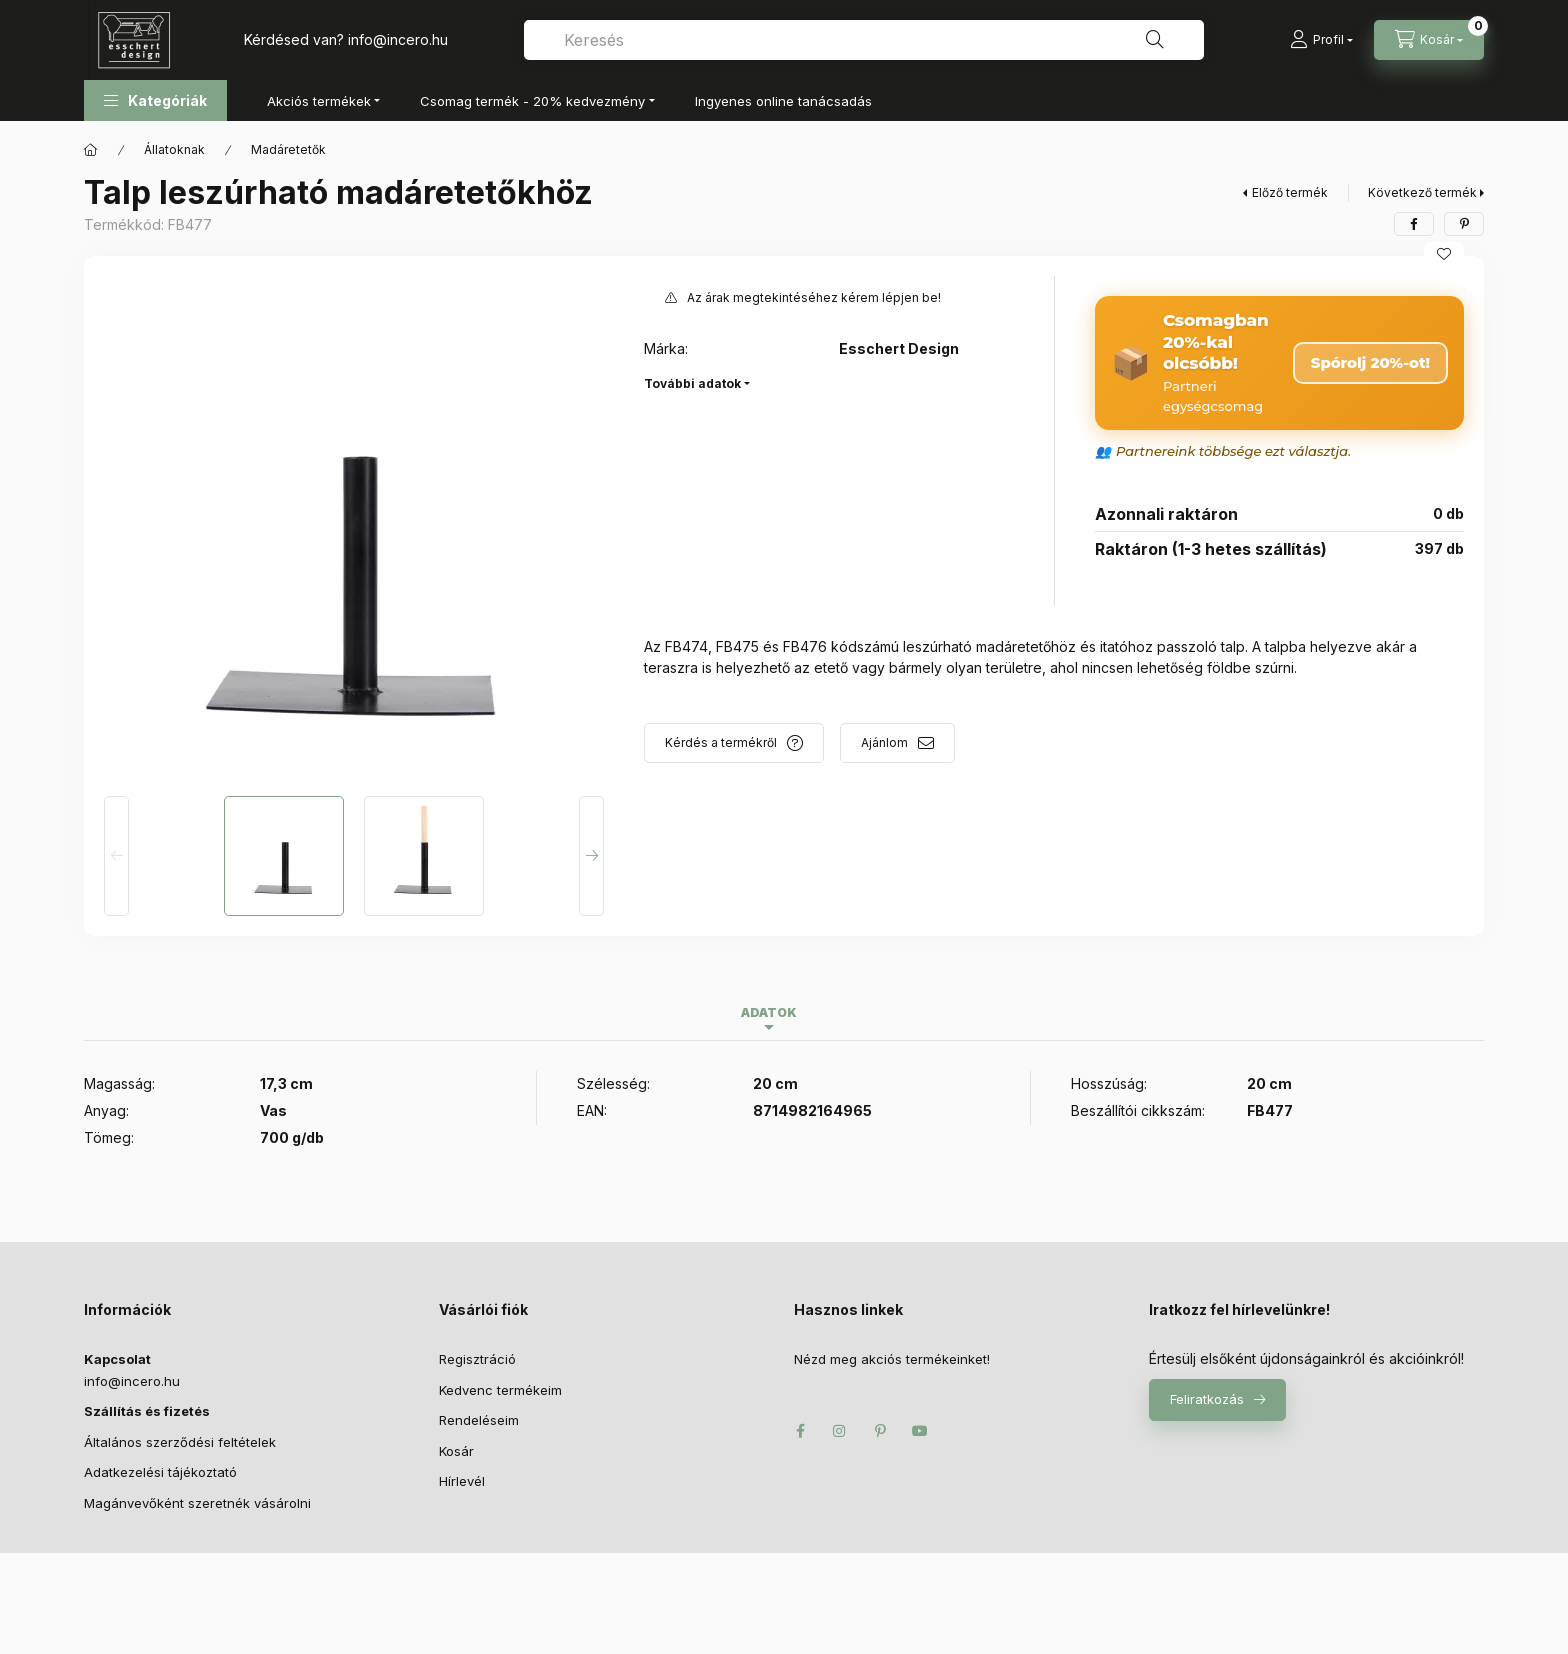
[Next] (591, 856)
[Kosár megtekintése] (1429, 40)
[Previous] (116, 856)
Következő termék (1422, 192)
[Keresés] (1155, 40)
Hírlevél (462, 1481)
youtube (920, 1431)
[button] (155, 100)
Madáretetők (288, 149)
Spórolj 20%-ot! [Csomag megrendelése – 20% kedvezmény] (1370, 362)
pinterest (880, 1431)
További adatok (692, 383)
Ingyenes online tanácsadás (783, 101)
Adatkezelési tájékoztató (160, 1472)
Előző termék (1290, 192)
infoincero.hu (398, 39)
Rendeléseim (479, 1420)
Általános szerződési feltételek (180, 1442)
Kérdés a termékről (721, 742)
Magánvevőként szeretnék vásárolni (197, 1503)
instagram (840, 1431)
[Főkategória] (91, 150)
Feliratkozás (1207, 1399)
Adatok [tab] (769, 1012)
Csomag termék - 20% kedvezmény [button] (532, 101)
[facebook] (1414, 224)
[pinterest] (1464, 224)
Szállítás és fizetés (147, 1411)
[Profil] (1321, 40)
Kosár (456, 1451)
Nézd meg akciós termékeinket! (892, 1359)
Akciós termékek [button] (319, 101)
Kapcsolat (117, 1359)
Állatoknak (174, 149)
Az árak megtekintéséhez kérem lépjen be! (814, 297)
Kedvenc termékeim (500, 1390)
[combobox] (864, 40)
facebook (800, 1431)
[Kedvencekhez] (1444, 254)
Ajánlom (884, 742)
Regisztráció (477, 1359)
